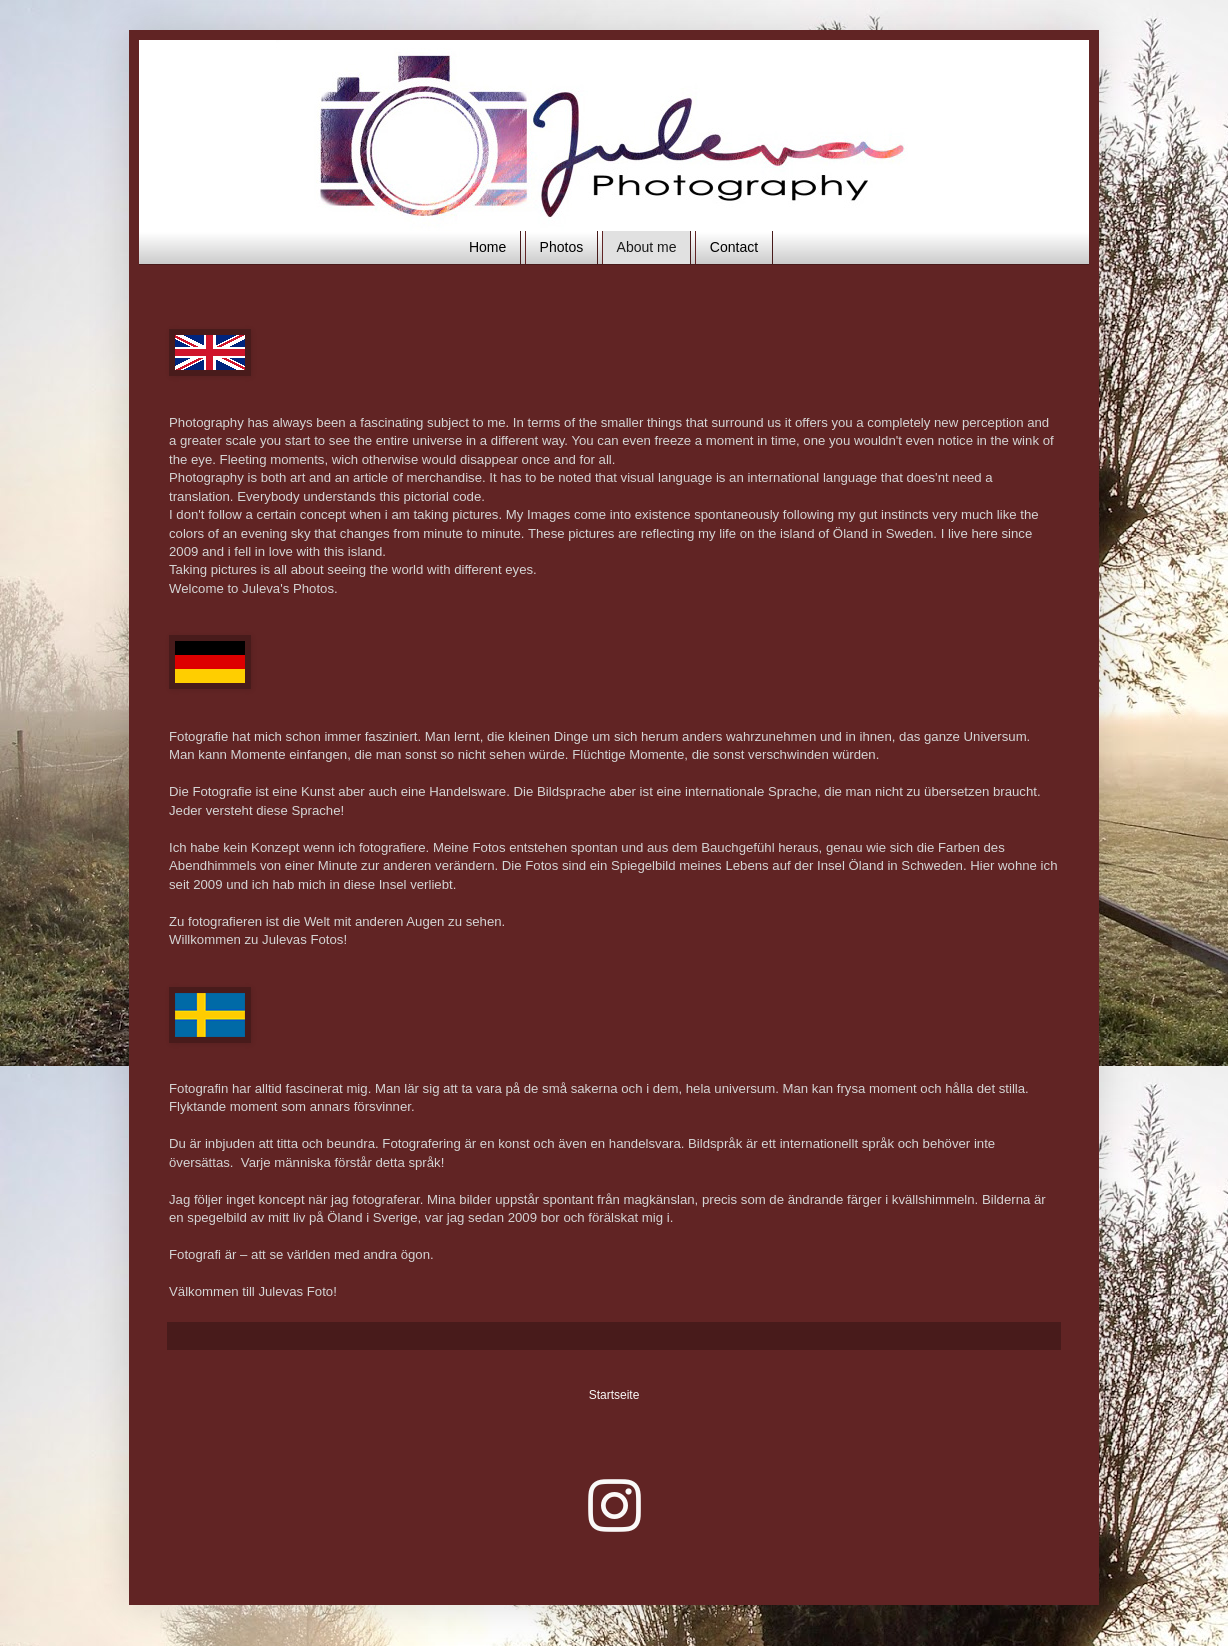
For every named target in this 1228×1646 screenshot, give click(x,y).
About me (647, 247)
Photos (562, 247)
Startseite (614, 1395)
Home (487, 247)
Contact (734, 247)
